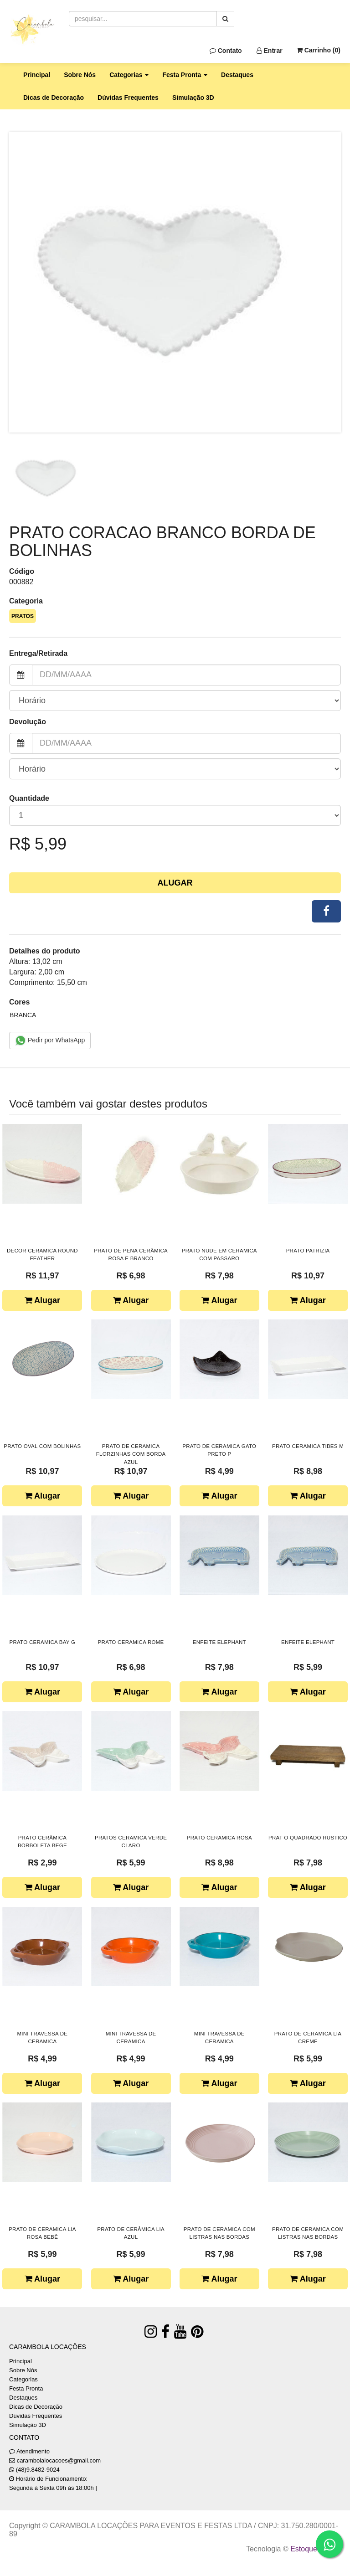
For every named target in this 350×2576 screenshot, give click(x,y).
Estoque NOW (313, 2549)
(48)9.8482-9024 (38, 2469)
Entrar (270, 50)
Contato (226, 50)
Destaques (237, 74)
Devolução (27, 722)
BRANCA (23, 1015)
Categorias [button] (129, 74)
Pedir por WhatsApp (50, 1040)
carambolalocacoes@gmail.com (59, 2460)
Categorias (23, 2379)
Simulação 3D (193, 97)
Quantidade (29, 798)
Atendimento (29, 2451)
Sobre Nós (80, 74)
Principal (36, 74)
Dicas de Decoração (53, 97)
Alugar (175, 882)
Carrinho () (318, 50)
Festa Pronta (26, 2388)
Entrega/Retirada (38, 653)
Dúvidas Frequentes (128, 97)
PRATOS (22, 616)
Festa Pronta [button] (184, 74)
